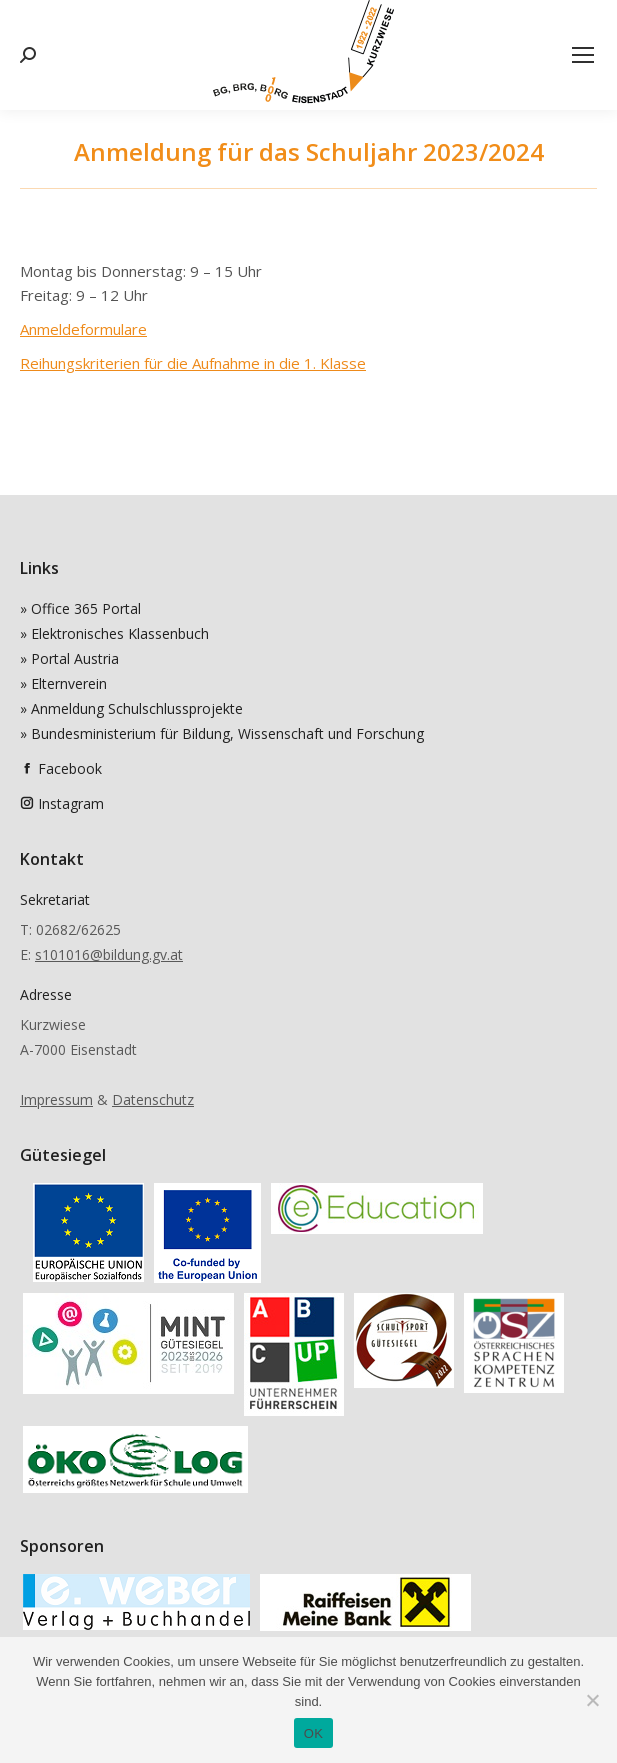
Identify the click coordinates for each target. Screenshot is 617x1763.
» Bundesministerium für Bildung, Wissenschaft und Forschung (222, 733)
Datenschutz (153, 1099)
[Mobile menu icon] (583, 55)
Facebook (70, 768)
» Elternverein (63, 683)
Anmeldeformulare (83, 329)
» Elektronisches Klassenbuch (114, 633)
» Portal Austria (69, 658)
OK (313, 1733)
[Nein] (592, 1700)
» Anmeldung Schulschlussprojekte (131, 708)
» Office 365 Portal (80, 608)
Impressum (56, 1099)
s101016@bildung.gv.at (109, 954)
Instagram (71, 803)
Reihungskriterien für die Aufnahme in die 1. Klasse (193, 363)
